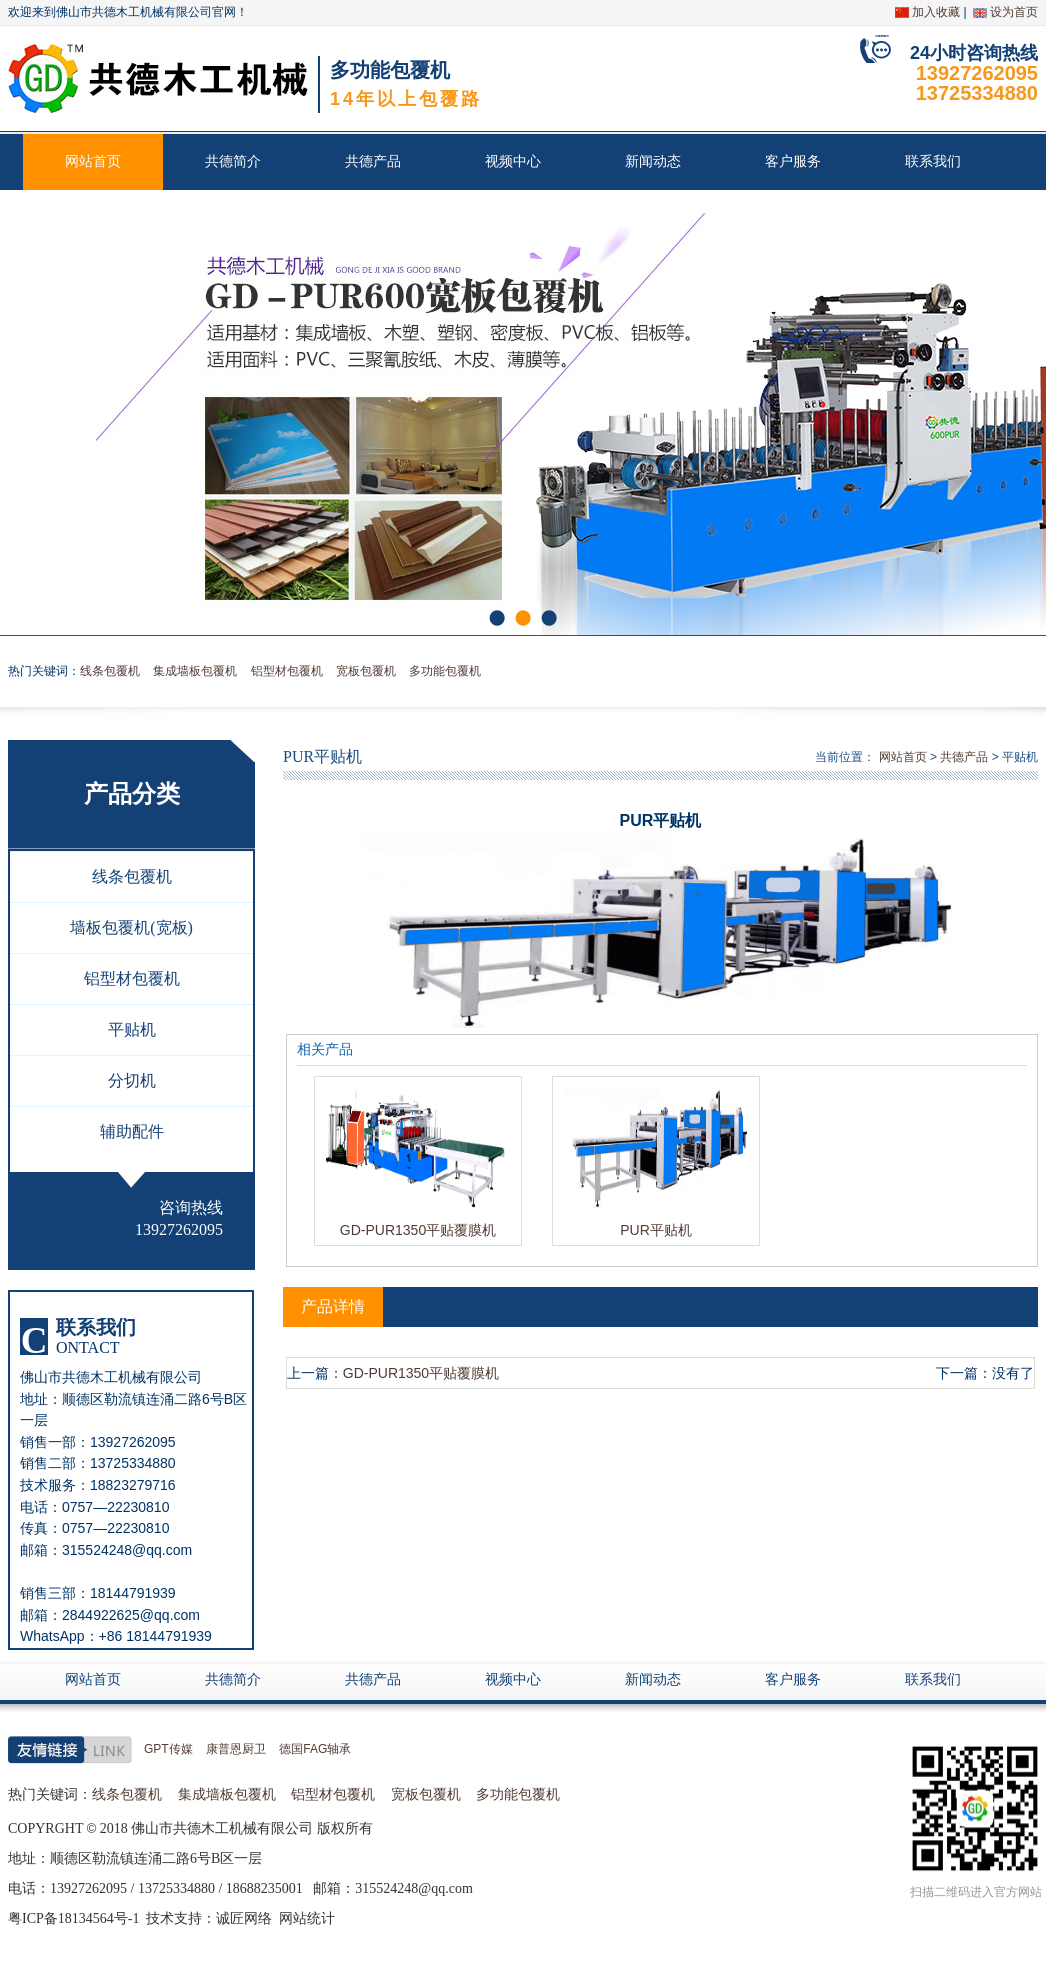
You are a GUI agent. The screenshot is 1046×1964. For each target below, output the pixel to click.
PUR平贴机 (656, 1230)
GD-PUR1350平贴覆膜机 (418, 1230)
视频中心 (513, 161)
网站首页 (93, 161)
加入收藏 (936, 12)
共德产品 (373, 161)
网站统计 (307, 1918)
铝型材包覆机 (287, 671)
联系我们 (933, 161)
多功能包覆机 (445, 671)
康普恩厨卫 (236, 1749)
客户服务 (793, 161)
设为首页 (1014, 12)
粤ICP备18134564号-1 (73, 1918)
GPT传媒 (168, 1749)
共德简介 (233, 161)
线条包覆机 (110, 671)
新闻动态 (653, 161)
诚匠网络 (244, 1918)
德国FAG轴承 (315, 1749)
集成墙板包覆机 (195, 671)
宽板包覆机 (366, 671)
